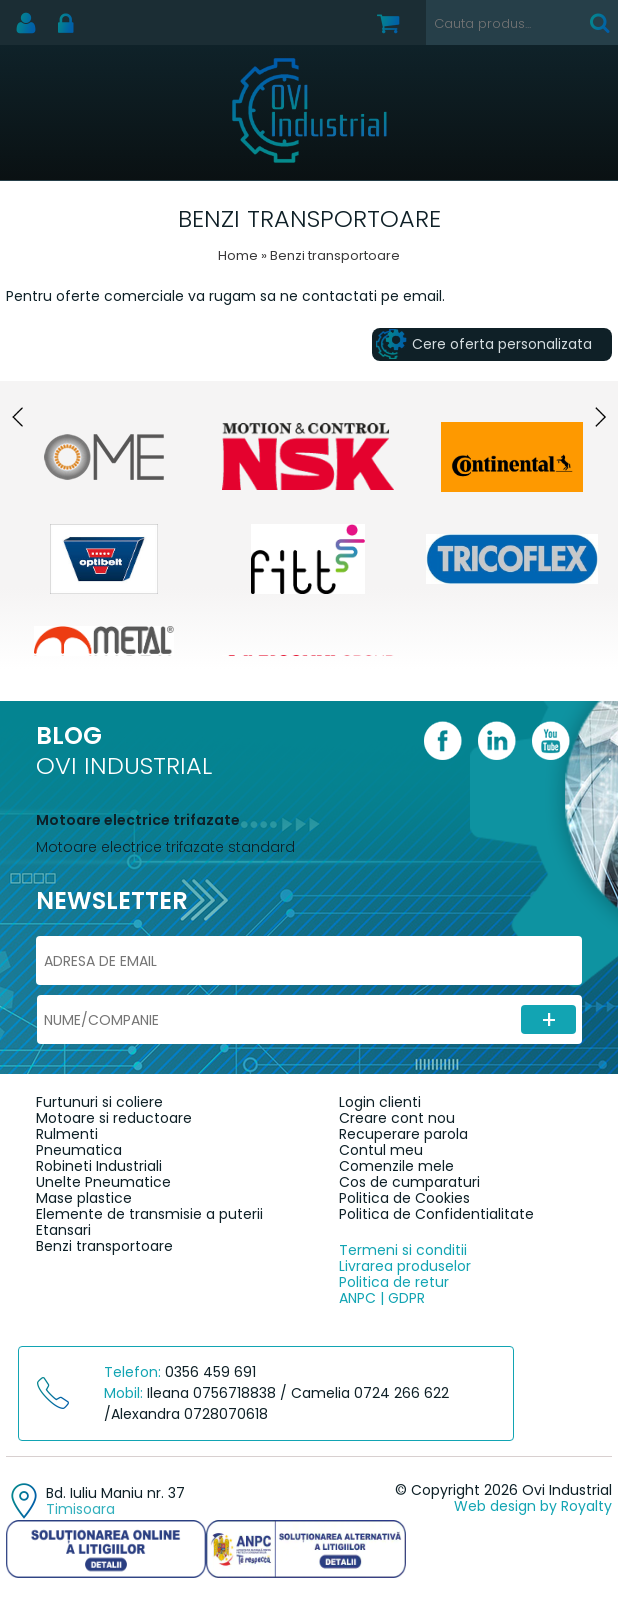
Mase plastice (84, 1198)
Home (238, 255)
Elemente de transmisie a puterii (149, 1214)
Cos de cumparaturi (409, 1182)
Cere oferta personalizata (502, 344)
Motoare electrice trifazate (138, 820)
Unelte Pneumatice (103, 1182)
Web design (495, 1506)
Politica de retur (394, 1282)
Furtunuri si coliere (99, 1102)
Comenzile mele (396, 1166)
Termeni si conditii (403, 1250)
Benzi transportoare (104, 1246)
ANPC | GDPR (382, 1298)
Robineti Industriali (99, 1166)
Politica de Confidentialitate (436, 1214)
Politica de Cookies (404, 1198)
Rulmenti (67, 1134)
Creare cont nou (397, 1118)
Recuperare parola (403, 1134)
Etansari (63, 1230)
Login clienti (380, 1102)
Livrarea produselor (405, 1266)
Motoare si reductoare (114, 1118)
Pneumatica (79, 1150)
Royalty (586, 1506)
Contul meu (381, 1150)
